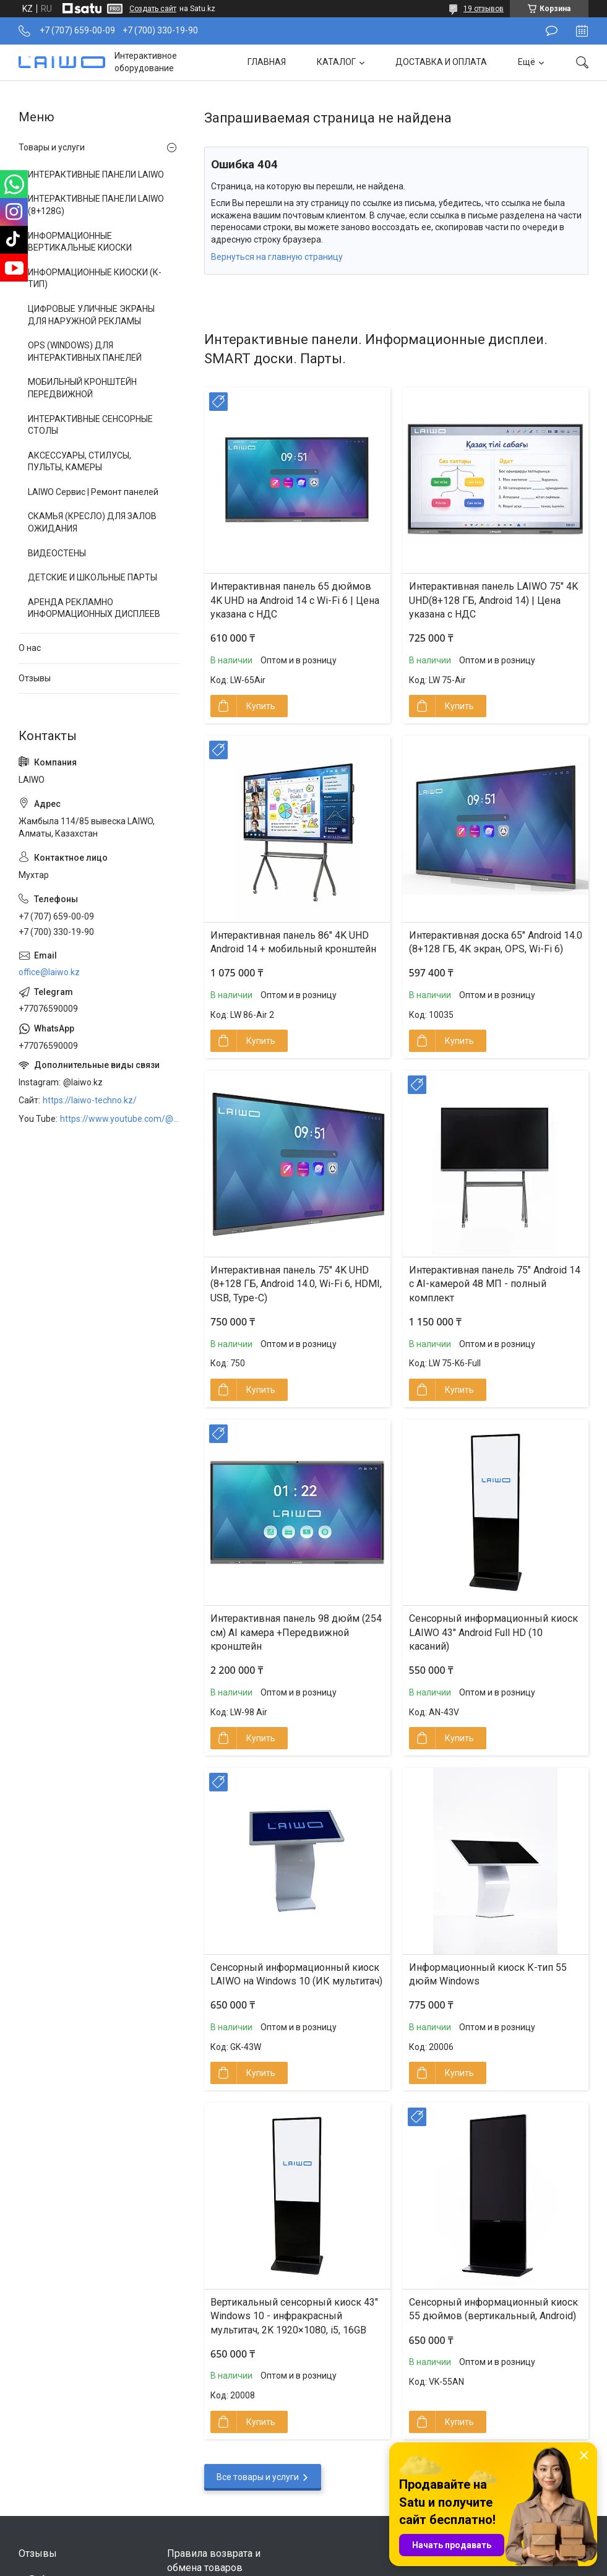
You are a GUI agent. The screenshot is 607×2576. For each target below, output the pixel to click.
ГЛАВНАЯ (267, 62)
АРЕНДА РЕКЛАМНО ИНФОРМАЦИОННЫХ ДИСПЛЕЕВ (94, 608)
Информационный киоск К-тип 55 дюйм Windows (488, 1974)
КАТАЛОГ (336, 62)
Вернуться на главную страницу (277, 257)
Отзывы (35, 678)
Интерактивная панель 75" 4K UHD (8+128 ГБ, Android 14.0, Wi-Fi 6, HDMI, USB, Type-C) (296, 1284)
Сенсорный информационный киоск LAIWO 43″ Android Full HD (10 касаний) (493, 1632)
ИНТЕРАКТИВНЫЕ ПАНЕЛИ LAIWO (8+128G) (96, 205)
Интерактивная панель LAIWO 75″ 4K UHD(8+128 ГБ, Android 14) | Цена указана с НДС (493, 600)
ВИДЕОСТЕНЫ (57, 553)
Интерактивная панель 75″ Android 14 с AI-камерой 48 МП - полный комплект (494, 1284)
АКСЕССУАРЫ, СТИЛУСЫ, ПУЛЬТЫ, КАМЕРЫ (79, 461)
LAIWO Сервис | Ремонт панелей (93, 492)
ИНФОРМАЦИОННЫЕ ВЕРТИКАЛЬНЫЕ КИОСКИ (80, 242)
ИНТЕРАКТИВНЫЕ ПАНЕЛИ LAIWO (96, 174)
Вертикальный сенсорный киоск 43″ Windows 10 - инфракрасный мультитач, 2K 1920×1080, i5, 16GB (294, 2316)
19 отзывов (483, 8)
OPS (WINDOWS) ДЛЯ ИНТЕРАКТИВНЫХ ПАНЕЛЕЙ (85, 351)
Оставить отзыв (551, 31)
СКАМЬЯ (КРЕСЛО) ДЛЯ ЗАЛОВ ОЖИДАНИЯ (92, 522)
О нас (30, 648)
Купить (260, 706)
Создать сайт (152, 8)
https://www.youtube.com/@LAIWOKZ (119, 1119)
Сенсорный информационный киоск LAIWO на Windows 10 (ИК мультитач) (296, 1974)
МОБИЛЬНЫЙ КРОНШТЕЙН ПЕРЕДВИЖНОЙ (82, 388)
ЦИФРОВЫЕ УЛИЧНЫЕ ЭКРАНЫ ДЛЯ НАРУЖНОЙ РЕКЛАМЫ (91, 315)
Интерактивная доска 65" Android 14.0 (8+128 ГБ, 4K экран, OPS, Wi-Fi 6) (495, 942)
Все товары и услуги (258, 2477)
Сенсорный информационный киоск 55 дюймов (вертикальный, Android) (493, 2309)
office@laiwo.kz (49, 972)
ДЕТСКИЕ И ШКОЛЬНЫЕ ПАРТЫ (92, 577)
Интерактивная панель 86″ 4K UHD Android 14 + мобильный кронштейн (293, 942)
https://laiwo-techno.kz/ (90, 1100)
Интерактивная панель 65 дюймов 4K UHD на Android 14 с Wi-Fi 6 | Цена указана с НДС (294, 600)
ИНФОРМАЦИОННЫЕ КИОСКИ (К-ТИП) (94, 278)
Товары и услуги (52, 147)
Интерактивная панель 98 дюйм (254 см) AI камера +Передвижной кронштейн (296, 1632)
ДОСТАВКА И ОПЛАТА (441, 62)
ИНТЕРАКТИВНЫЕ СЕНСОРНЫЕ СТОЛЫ (90, 425)
